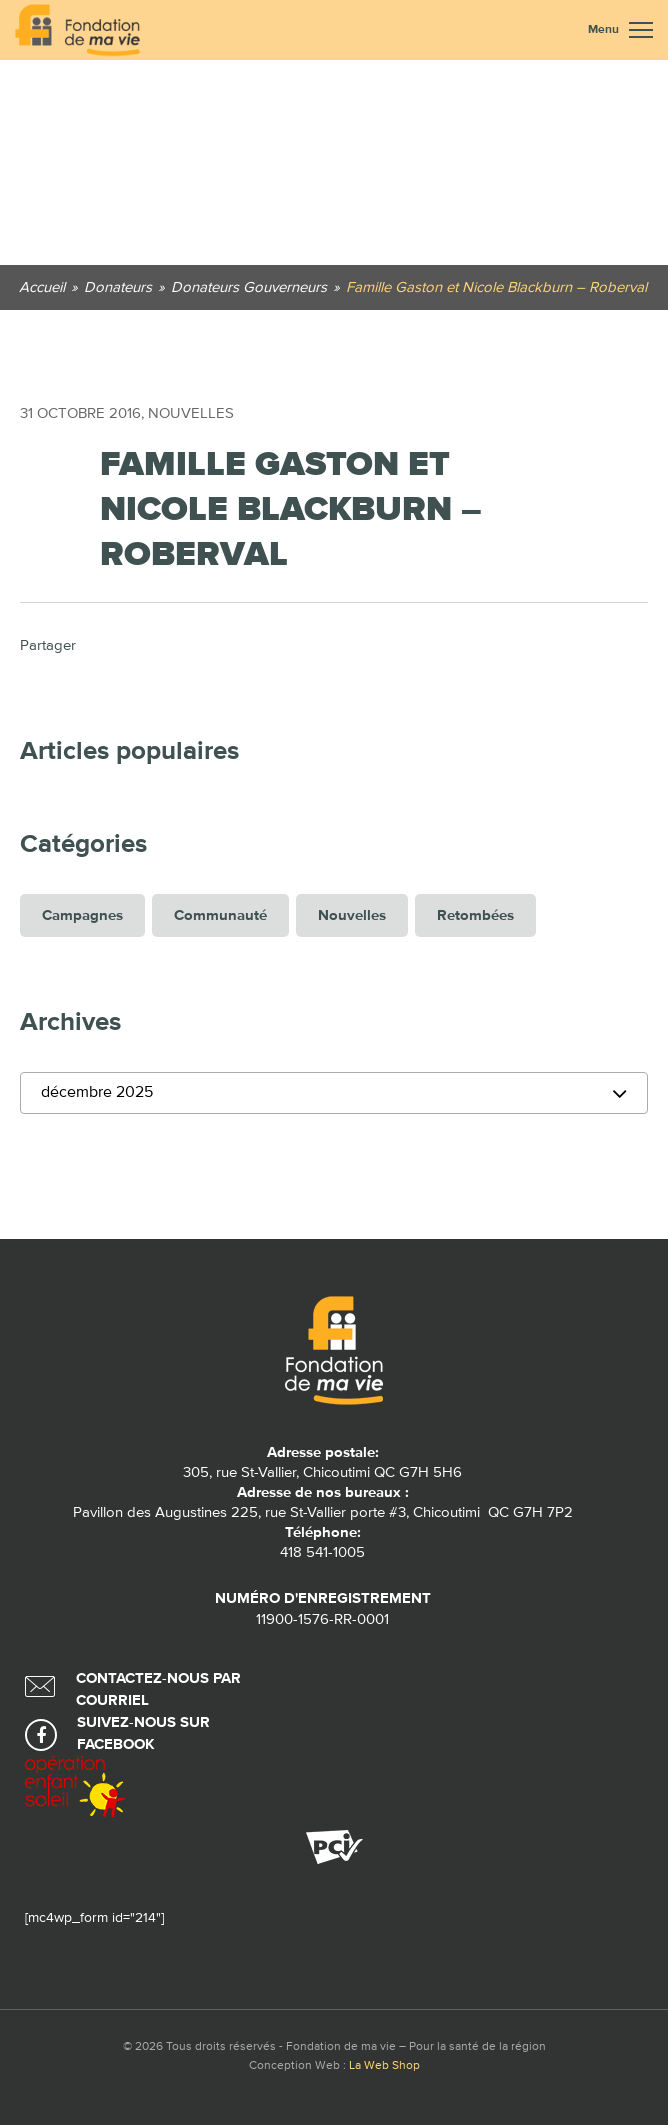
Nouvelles (191, 413)
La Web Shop (384, 2066)
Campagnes (82, 915)
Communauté (220, 915)
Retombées (475, 915)
